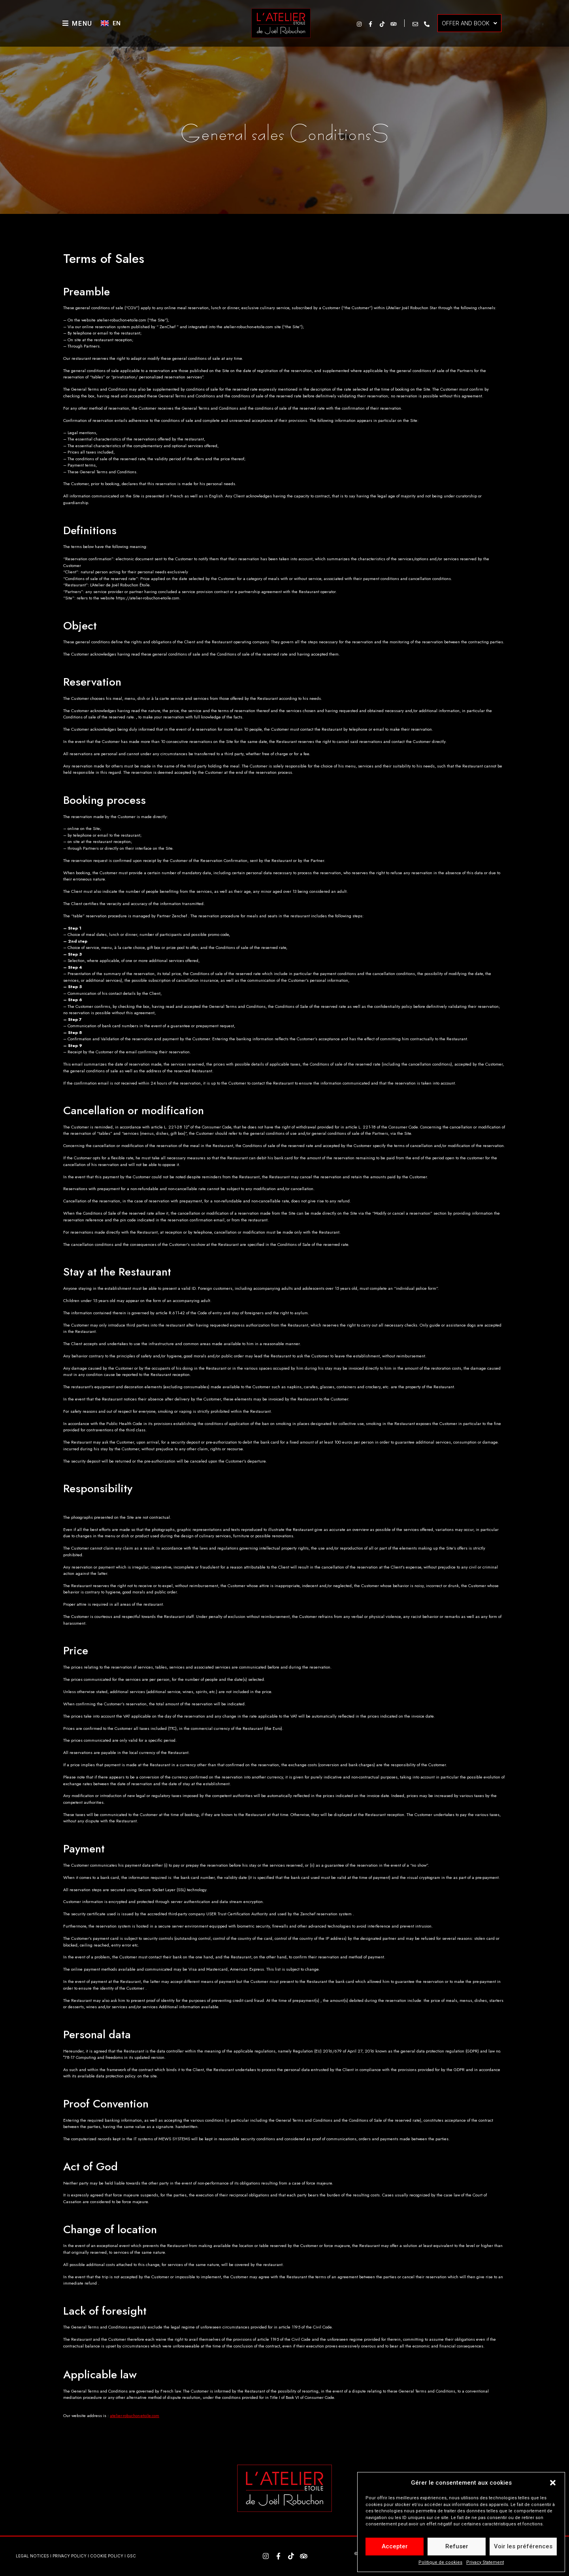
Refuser (456, 2546)
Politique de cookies (440, 2562)
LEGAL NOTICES (32, 2555)
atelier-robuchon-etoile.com (134, 2415)
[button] (553, 2483)
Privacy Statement (485, 2562)
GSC (131, 2555)
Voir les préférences (523, 2546)
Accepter (395, 2546)
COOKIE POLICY (106, 2555)
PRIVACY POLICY (70, 2555)
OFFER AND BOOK (469, 23)
